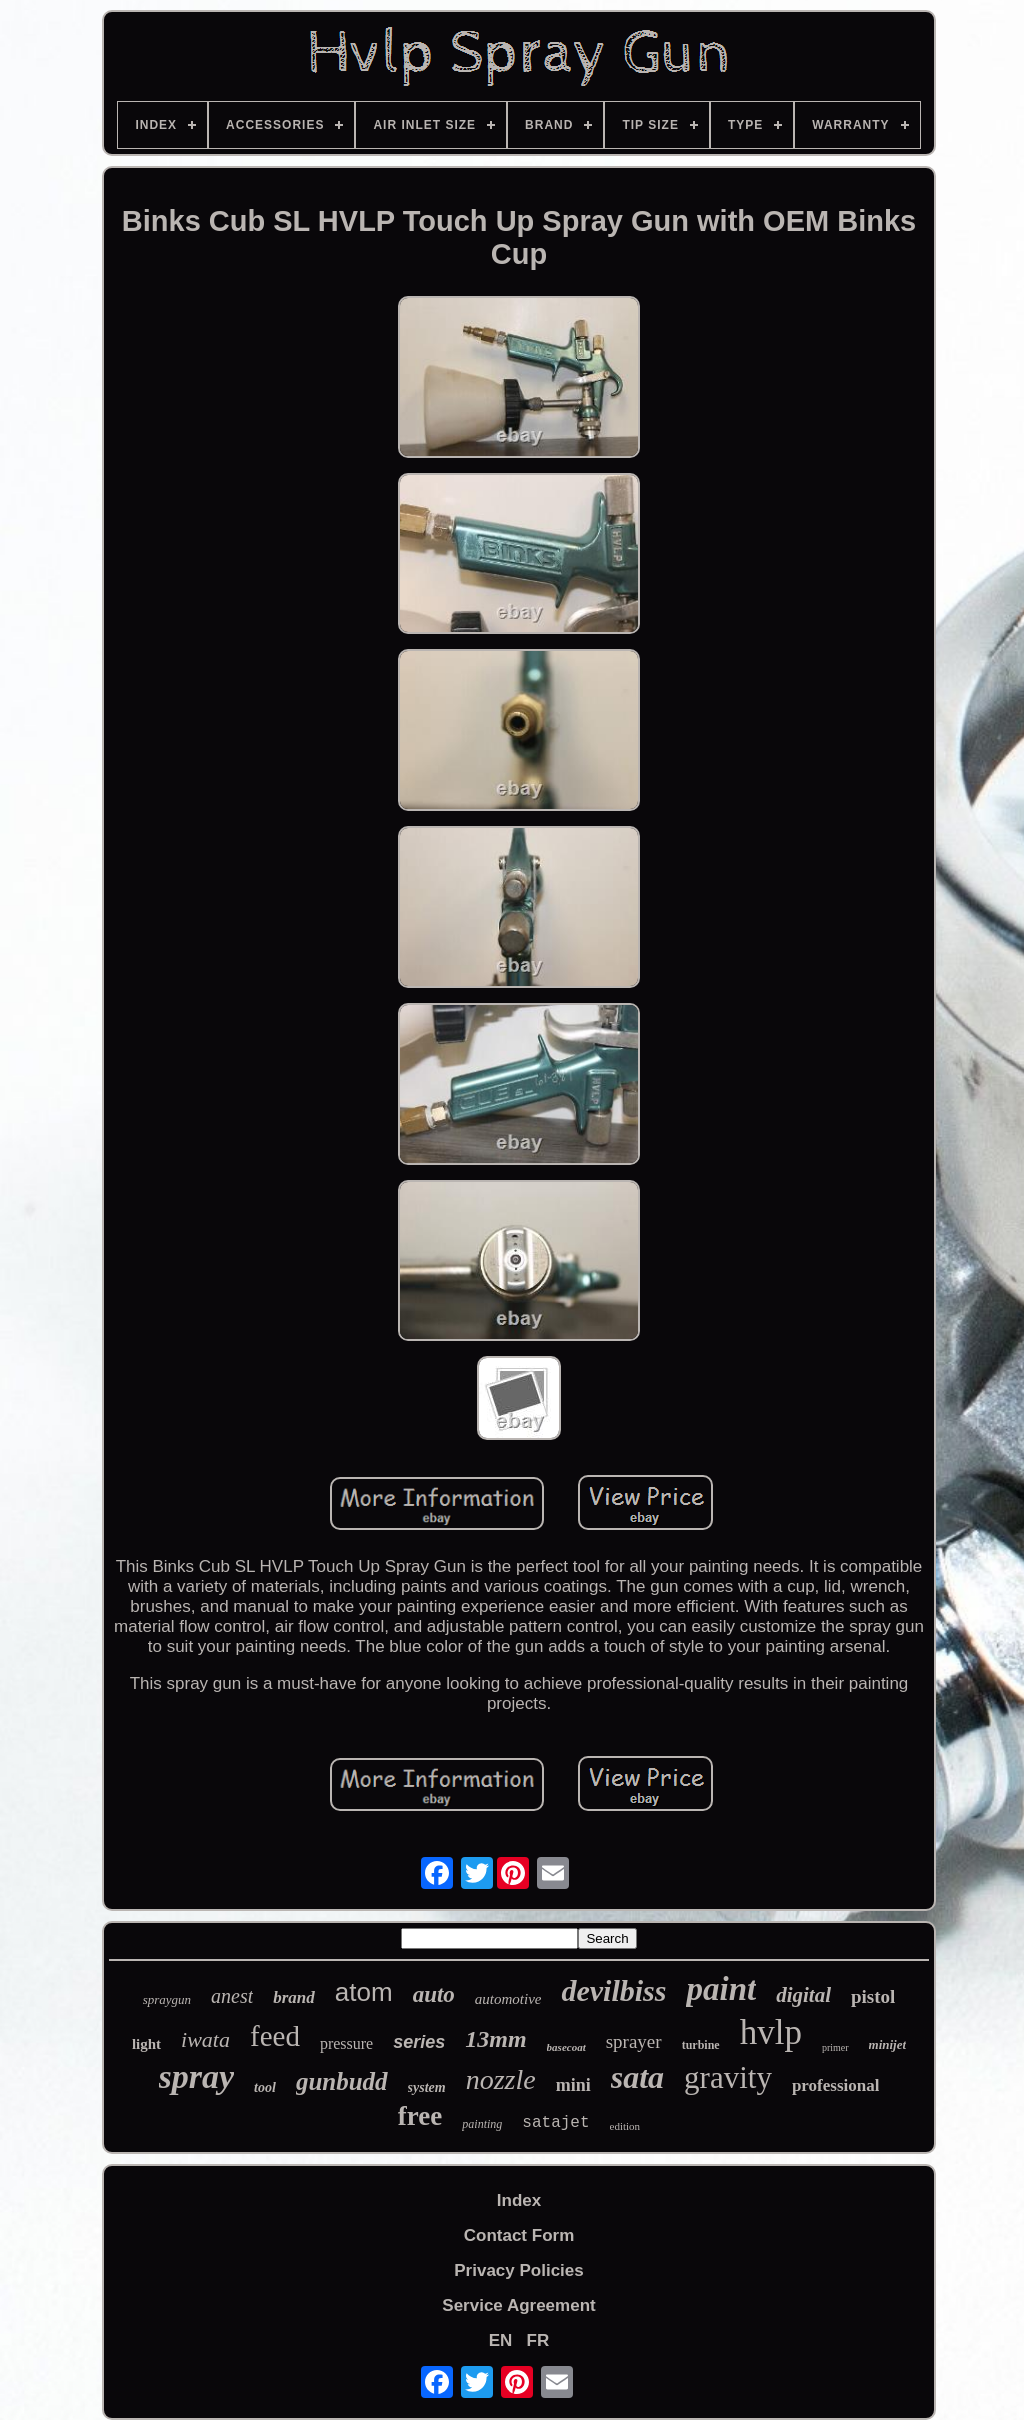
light (146, 2044)
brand (294, 1997)
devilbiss (613, 1990)
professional (836, 2085)
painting (482, 2124)
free (420, 2116)
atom (364, 1992)
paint (721, 1989)
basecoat (566, 2047)
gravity (728, 2077)
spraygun (167, 1999)
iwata (205, 2039)
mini (573, 2085)
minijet (888, 2044)
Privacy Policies (518, 2270)
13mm (495, 2039)
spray (197, 2076)
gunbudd (342, 2081)
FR (538, 2340)
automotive (508, 1999)
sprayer (634, 2041)
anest (232, 1996)
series (419, 2042)
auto (434, 1994)
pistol (873, 1996)
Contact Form (519, 2235)
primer (835, 2047)
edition (625, 2126)
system (427, 2087)
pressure (346, 2043)
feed (275, 2036)
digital (803, 1995)
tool (265, 2087)
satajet (555, 2123)
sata (637, 2077)
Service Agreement (518, 2305)
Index (519, 2200)
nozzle (501, 2079)
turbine (701, 2045)
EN (501, 2340)
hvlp (771, 2032)
